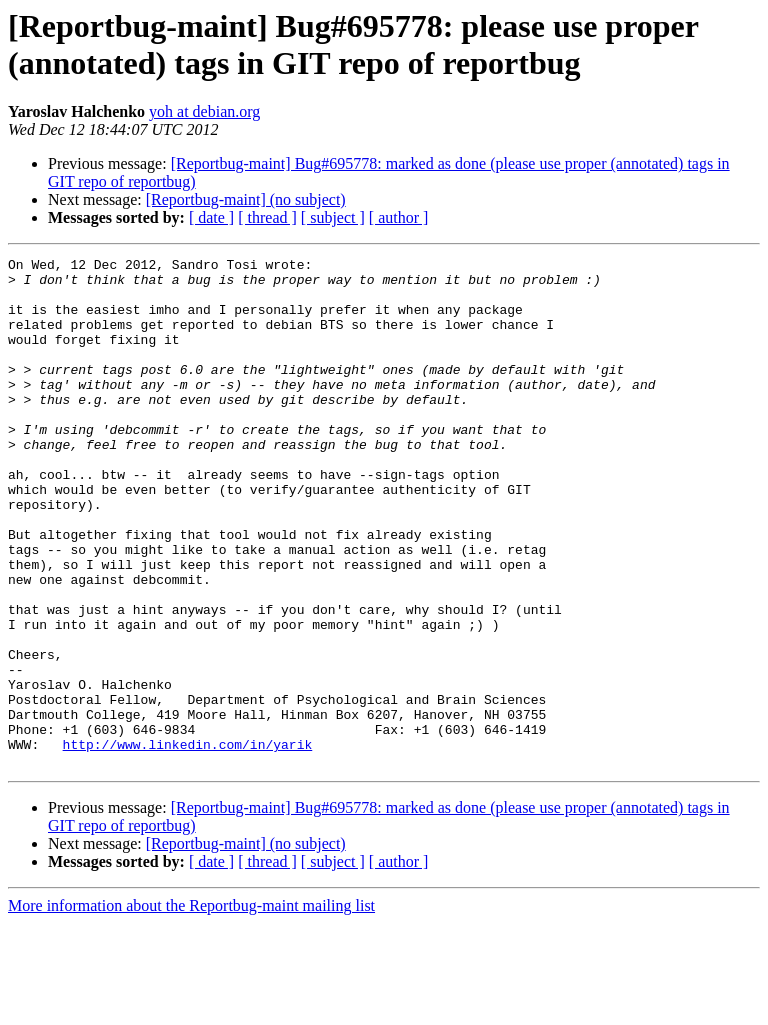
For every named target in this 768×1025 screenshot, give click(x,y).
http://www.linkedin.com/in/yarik (188, 843)
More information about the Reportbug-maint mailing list (191, 1007)
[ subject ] (333, 217)
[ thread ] (267, 217)
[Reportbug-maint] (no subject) (246, 199)
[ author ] (399, 217)
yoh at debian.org (204, 111)
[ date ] (211, 217)
